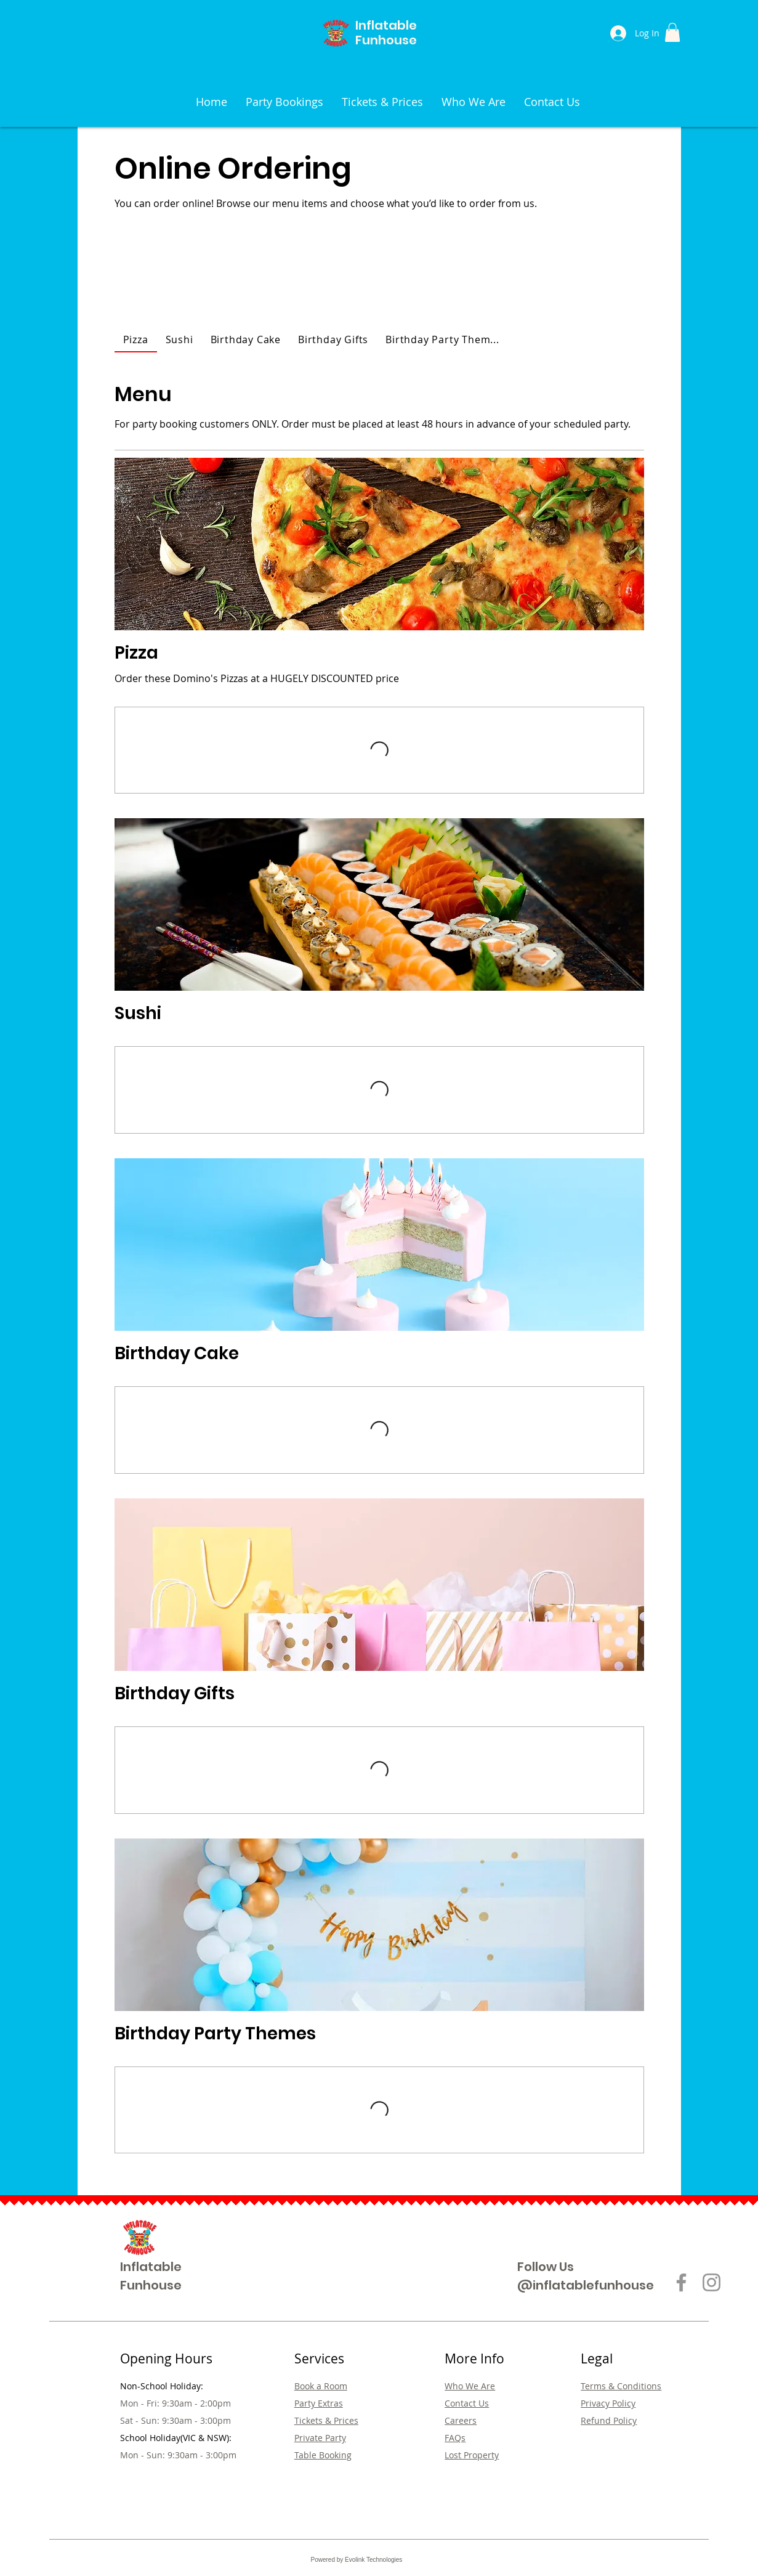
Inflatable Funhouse (386, 33)
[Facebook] (681, 2282)
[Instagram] (712, 2282)
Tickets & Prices (326, 2420)
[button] (672, 32)
